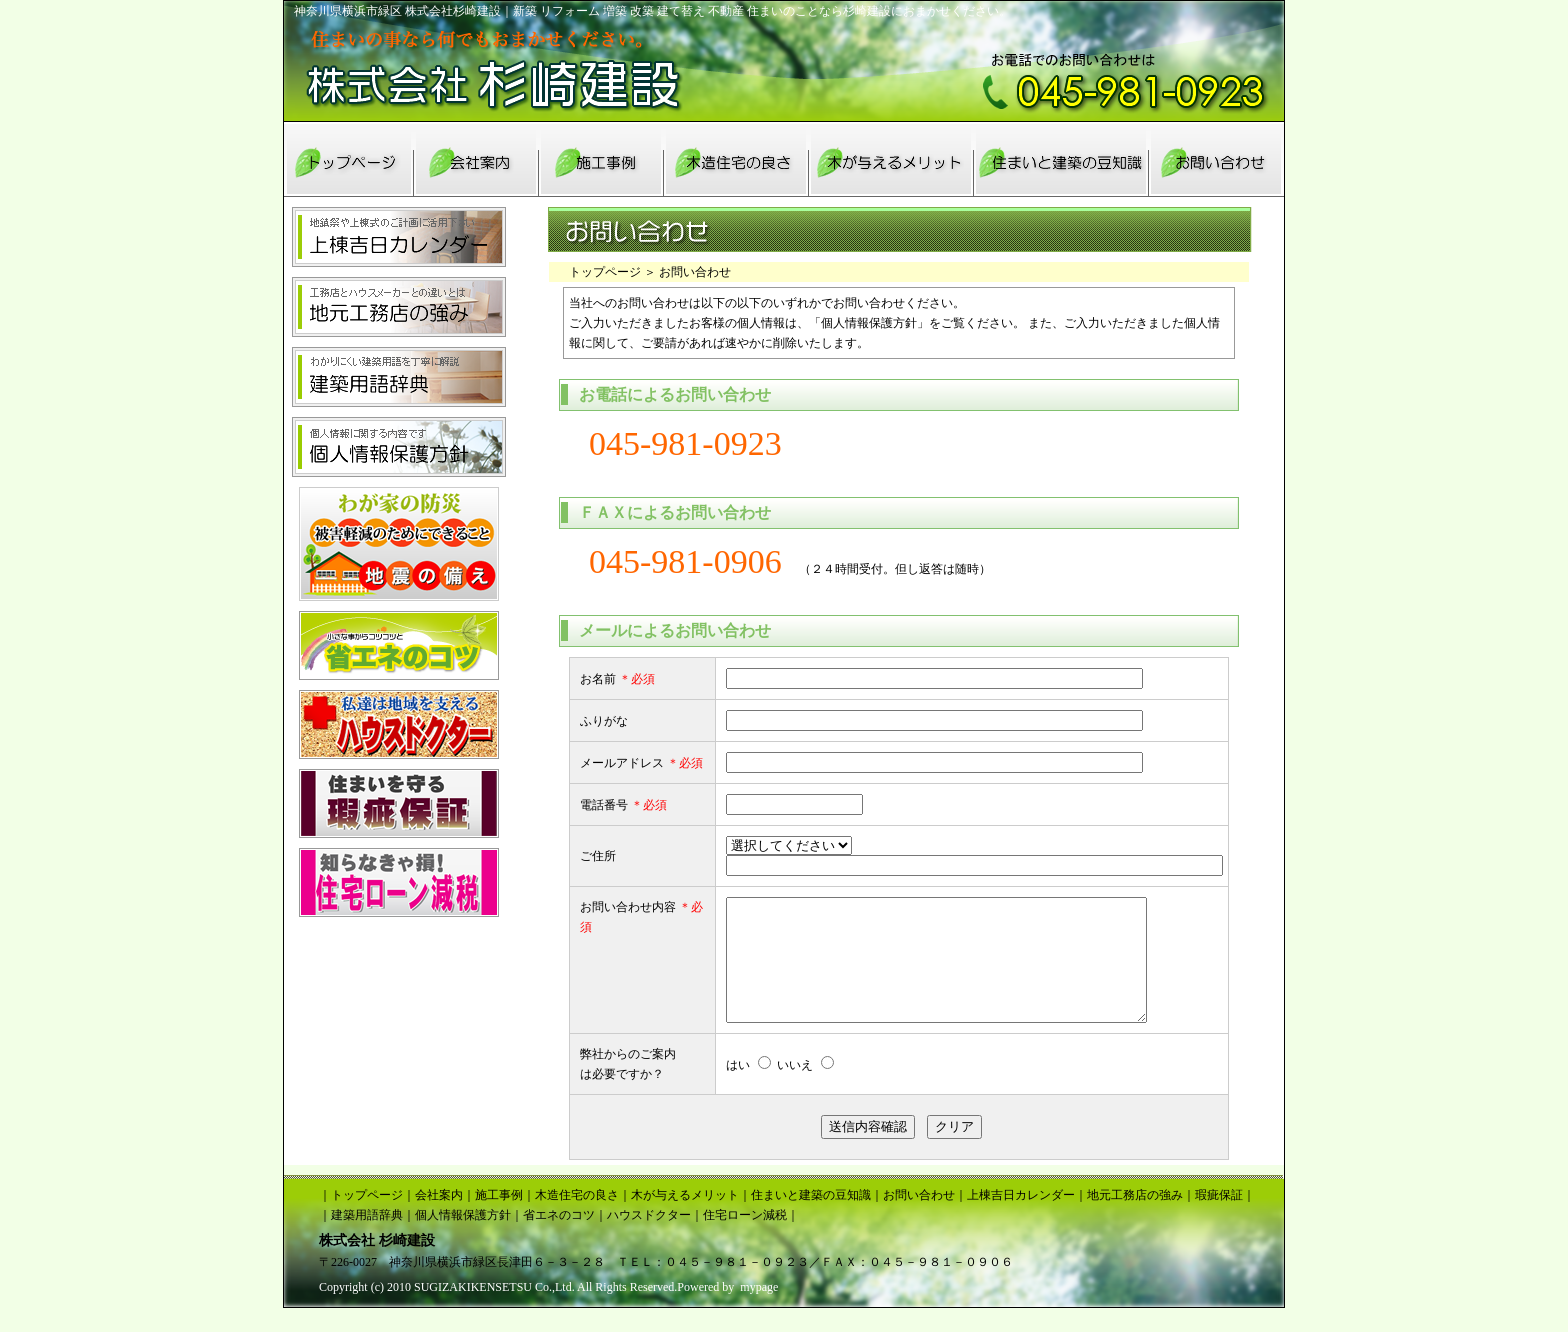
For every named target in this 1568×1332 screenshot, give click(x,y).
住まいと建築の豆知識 (811, 1219)
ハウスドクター (649, 1239)
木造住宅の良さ (577, 1219)
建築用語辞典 (367, 1239)
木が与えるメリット (685, 1219)
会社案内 (439, 1219)
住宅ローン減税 (745, 1239)
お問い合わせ (919, 1219)
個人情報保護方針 (463, 1239)
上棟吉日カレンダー (1021, 1219)
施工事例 (499, 1219)
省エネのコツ (559, 1239)
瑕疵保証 (1219, 1219)
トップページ (605, 272)
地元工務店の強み (1135, 1219)
